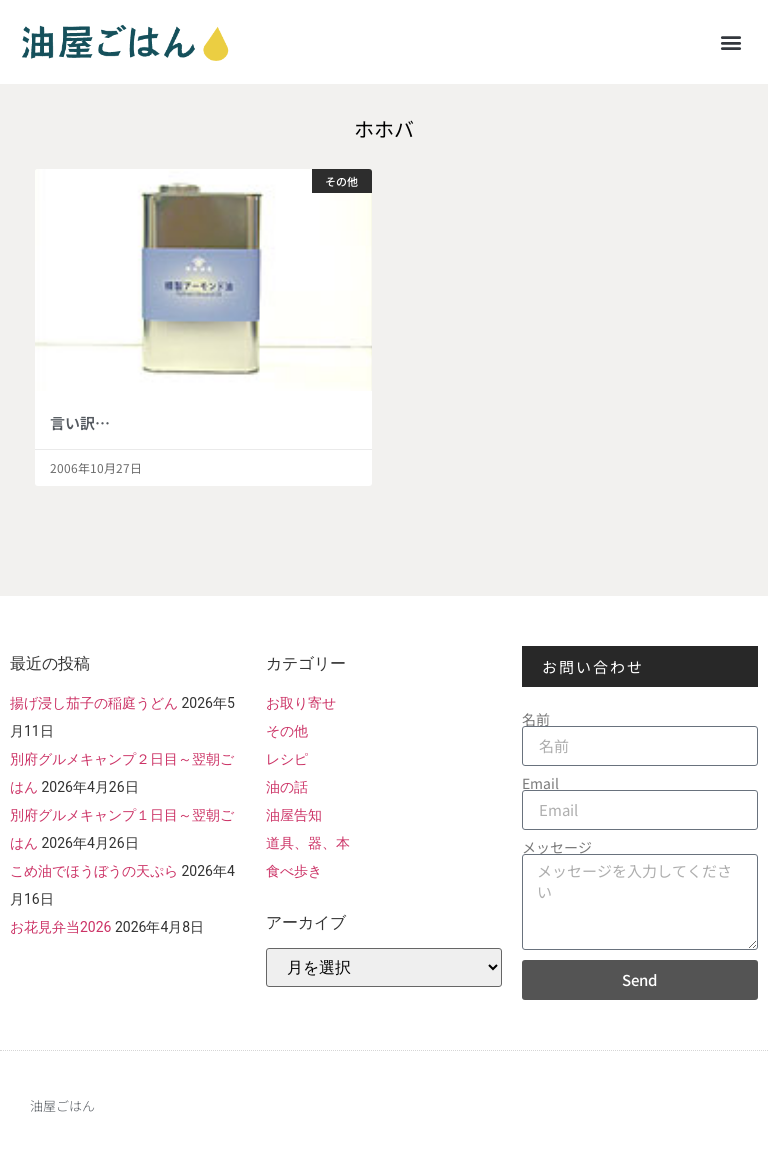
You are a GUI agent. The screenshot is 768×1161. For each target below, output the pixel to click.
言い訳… (80, 422)
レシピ (287, 759)
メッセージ (557, 847)
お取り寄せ (301, 703)
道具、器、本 (308, 843)
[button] (731, 41)
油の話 (287, 787)
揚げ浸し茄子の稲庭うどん (94, 703)
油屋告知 (294, 815)
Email (540, 783)
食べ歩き (294, 871)
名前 (536, 719)
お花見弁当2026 (60, 927)
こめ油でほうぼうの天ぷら (94, 871)
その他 (287, 731)
